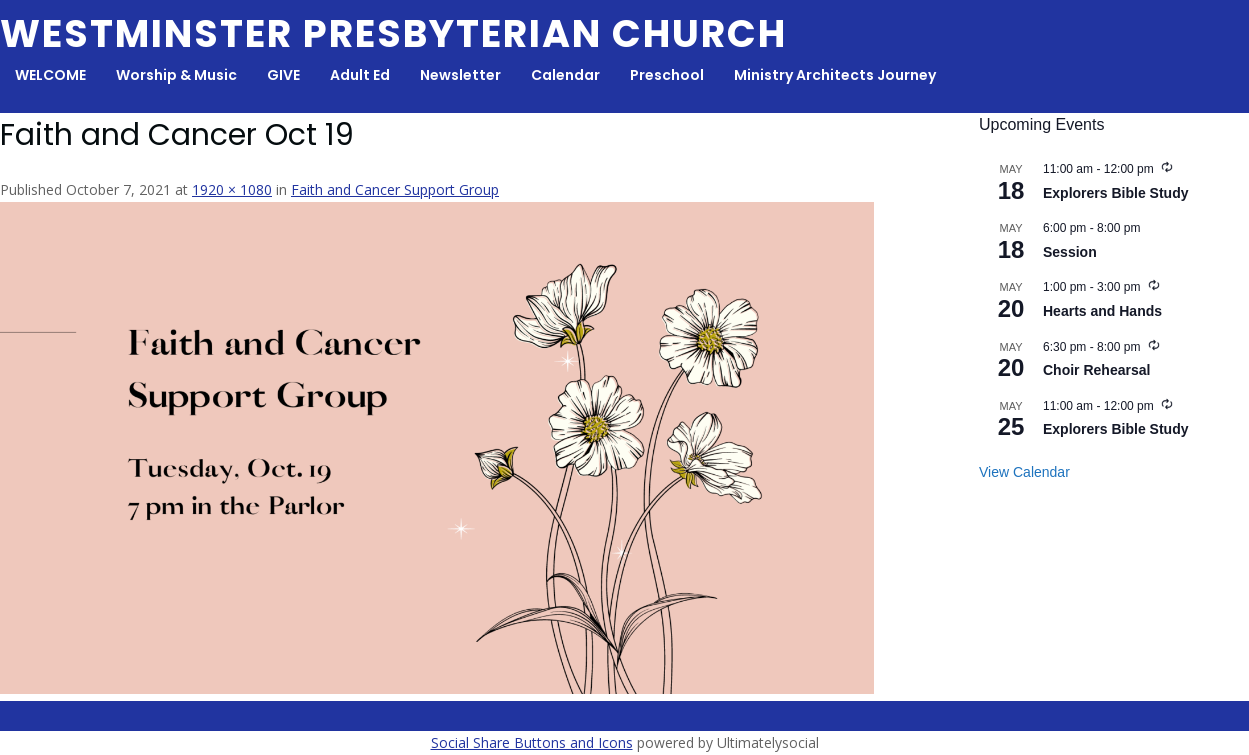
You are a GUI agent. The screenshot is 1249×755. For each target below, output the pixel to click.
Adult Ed (360, 75)
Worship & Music (176, 75)
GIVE (283, 75)
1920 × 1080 (232, 189)
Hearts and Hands (1102, 311)
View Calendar (1024, 472)
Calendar (565, 75)
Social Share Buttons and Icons (532, 742)
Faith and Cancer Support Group (395, 189)
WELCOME (50, 75)
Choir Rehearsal (1096, 370)
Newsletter (460, 75)
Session (1070, 252)
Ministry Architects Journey (835, 75)
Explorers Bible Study (1115, 193)
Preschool (667, 75)
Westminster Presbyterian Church (393, 33)
